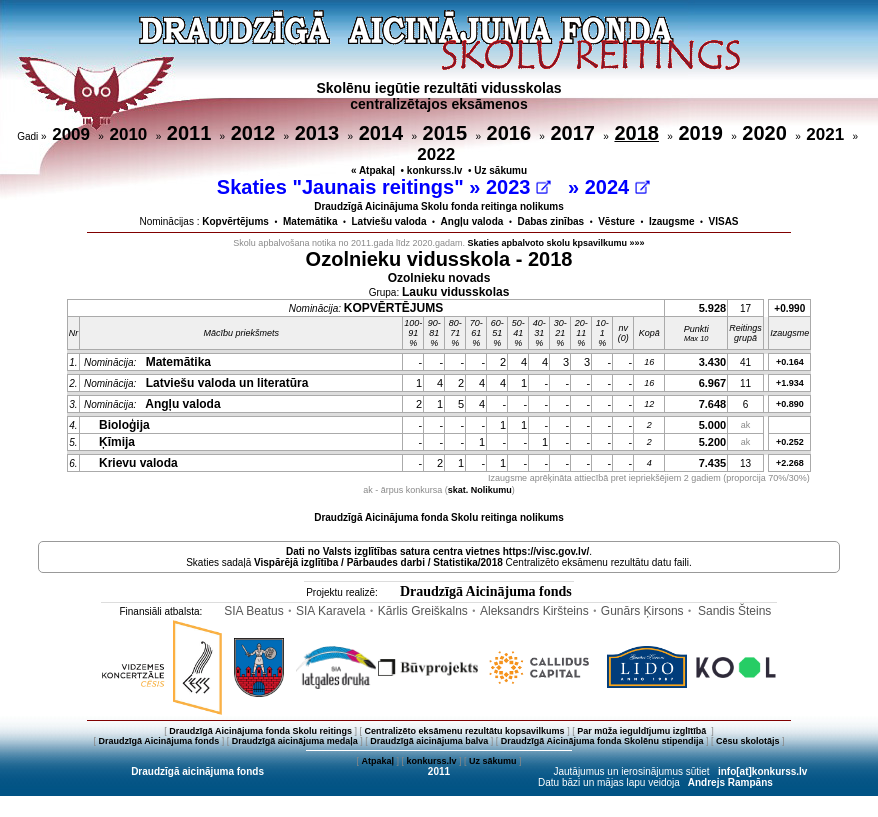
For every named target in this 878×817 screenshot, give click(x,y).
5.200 (713, 442)
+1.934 (790, 383)
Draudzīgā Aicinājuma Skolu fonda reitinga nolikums (439, 206)
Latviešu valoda (389, 221)
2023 (518, 187)
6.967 (713, 383)
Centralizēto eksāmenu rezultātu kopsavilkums (465, 731)
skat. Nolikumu (480, 490)
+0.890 (790, 404)
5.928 (713, 308)
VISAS (724, 221)
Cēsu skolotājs (748, 741)
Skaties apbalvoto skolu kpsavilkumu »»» (556, 243)
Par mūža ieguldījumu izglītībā (643, 731)
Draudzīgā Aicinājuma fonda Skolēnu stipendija (602, 741)
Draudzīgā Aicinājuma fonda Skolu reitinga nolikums (439, 517)
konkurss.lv (435, 170)
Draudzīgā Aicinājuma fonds (486, 591)
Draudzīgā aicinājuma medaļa (295, 741)
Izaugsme (672, 221)
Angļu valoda (472, 221)
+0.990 (789, 308)
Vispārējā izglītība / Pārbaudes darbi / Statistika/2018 (378, 562)
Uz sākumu (500, 170)
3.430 (713, 362)
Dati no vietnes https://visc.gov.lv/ (437, 551)
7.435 (713, 463)
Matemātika (310, 221)
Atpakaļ (377, 761)
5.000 (713, 425)
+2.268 (790, 463)
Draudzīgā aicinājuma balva (429, 741)
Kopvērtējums (235, 221)
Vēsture (616, 221)
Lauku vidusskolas (455, 292)
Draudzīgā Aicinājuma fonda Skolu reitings (260, 731)
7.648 (713, 404)
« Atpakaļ (373, 170)
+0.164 (790, 362)
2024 (617, 187)
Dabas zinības (550, 221)
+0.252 (790, 442)
